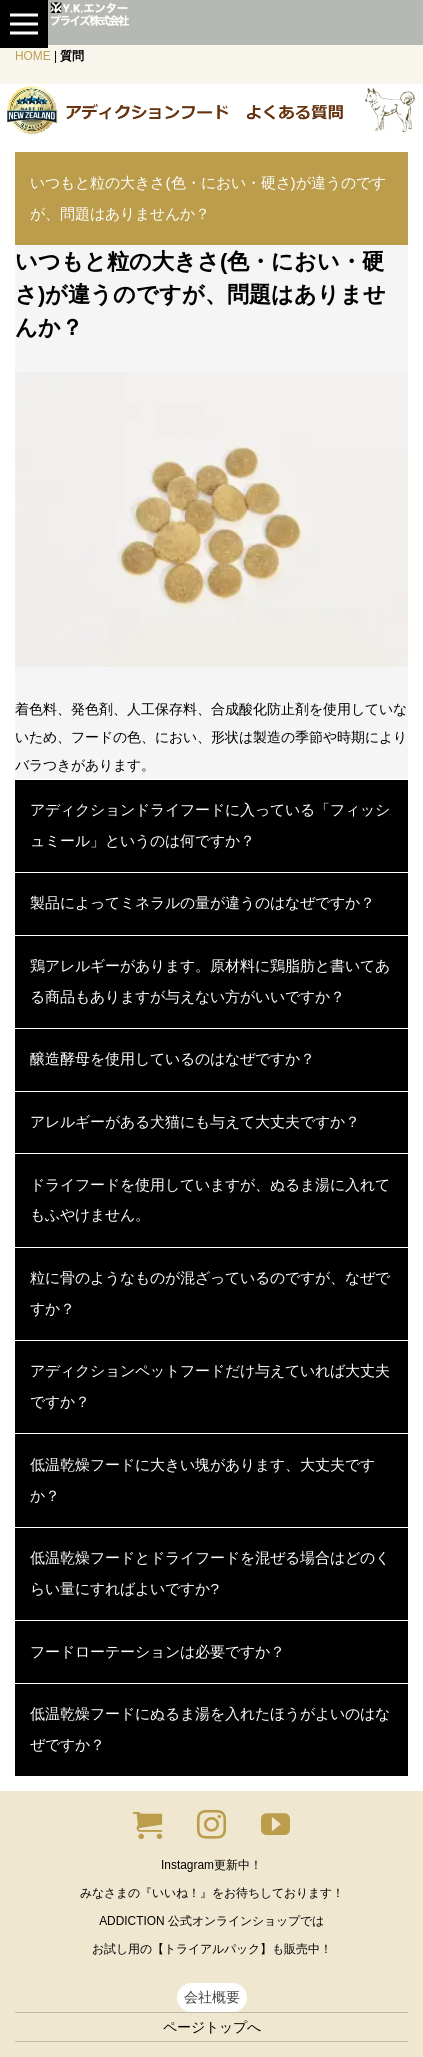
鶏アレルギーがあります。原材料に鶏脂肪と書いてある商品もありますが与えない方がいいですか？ (210, 981)
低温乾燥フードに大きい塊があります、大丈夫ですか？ (202, 1480)
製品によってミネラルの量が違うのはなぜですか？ (202, 902)
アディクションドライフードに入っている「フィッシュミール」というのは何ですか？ (210, 825)
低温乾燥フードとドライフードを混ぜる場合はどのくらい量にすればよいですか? (210, 1573)
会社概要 (212, 1997)
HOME (33, 56)
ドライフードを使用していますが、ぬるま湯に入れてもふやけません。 (210, 1200)
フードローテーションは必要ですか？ (157, 1651)
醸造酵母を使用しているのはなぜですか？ (172, 1058)
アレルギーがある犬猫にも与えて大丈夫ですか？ (195, 1121)
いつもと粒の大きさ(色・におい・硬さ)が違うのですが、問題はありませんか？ (207, 198)
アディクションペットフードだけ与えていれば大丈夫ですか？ (210, 1386)
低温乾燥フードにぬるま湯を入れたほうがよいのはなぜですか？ (210, 1729)
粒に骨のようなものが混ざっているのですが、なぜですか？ (210, 1293)
